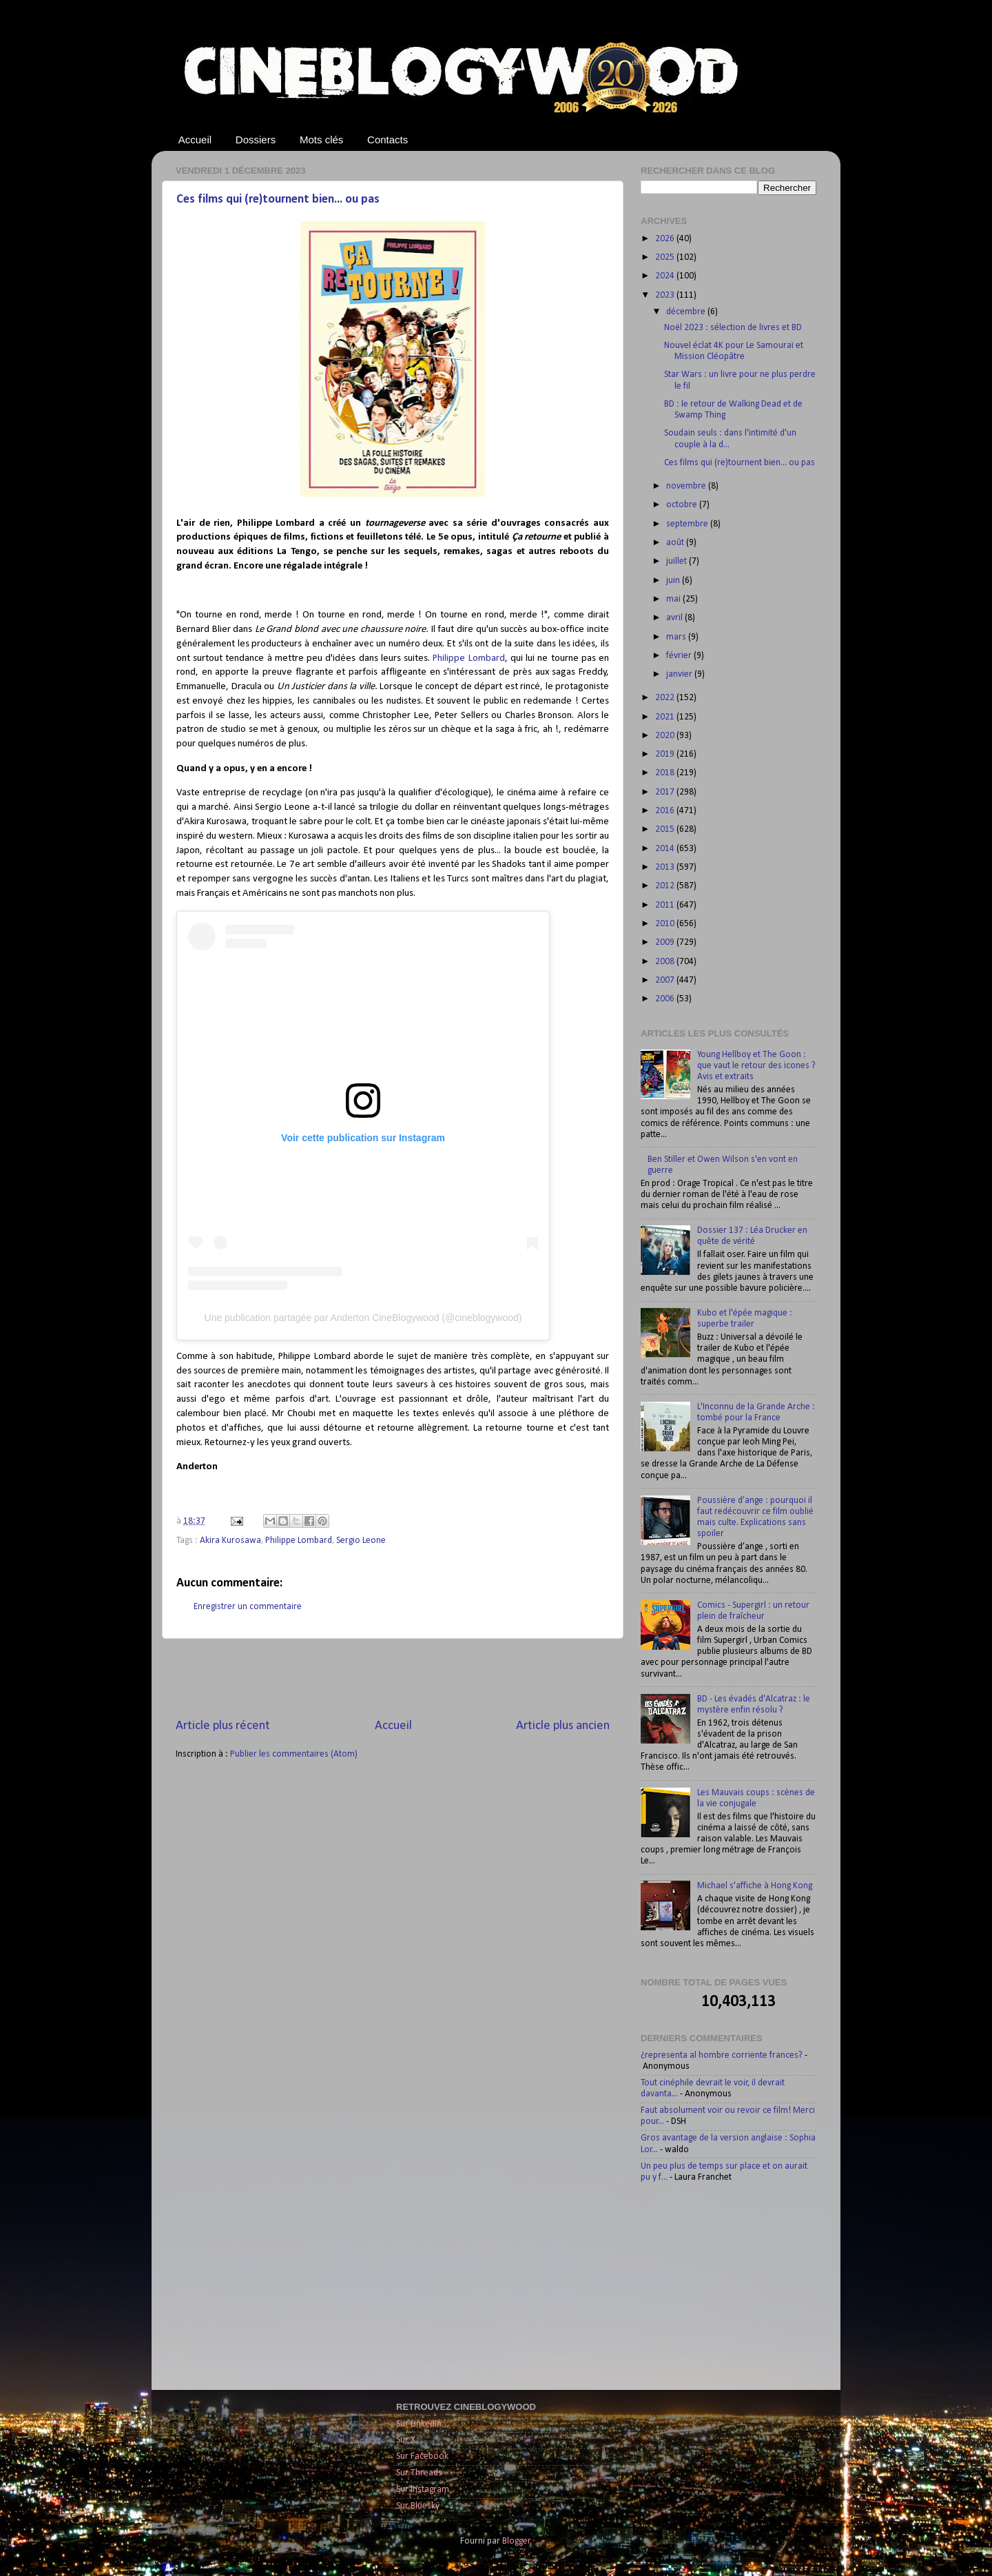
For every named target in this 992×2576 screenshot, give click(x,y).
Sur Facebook (422, 2456)
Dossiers (256, 139)
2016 (665, 810)
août (676, 542)
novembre (687, 486)
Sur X (405, 2439)
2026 (665, 238)
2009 (665, 942)
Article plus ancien (563, 1725)
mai (674, 599)
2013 (665, 867)
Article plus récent (223, 1725)
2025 (665, 257)
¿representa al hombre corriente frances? (722, 2055)
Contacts (387, 139)
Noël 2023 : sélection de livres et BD (733, 327)
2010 (665, 923)
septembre (688, 524)
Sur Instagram (422, 2489)
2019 (665, 754)
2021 (665, 717)
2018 (665, 772)
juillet (677, 561)
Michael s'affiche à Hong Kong (754, 1885)
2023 (665, 295)
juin (674, 580)
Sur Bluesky (418, 2506)
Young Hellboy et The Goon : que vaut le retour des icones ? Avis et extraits (756, 1065)
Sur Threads (419, 2472)
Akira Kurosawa (230, 1540)
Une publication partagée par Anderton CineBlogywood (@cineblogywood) (363, 1317)
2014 (665, 848)
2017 (665, 792)
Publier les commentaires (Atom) (294, 1754)
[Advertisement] (392, 1678)
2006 (665, 998)
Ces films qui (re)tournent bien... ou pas (278, 199)
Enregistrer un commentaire (248, 1606)
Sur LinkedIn (419, 2424)
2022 (665, 697)
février (680, 655)
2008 (665, 961)
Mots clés (321, 139)
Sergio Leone (361, 1540)
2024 (665, 276)
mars (677, 637)
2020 (665, 735)
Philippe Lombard (468, 658)
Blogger (516, 2541)
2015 (665, 829)
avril (675, 617)
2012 (665, 885)
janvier (680, 674)
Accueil (194, 139)
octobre (682, 504)
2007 (665, 980)
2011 (665, 905)
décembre (686, 311)
